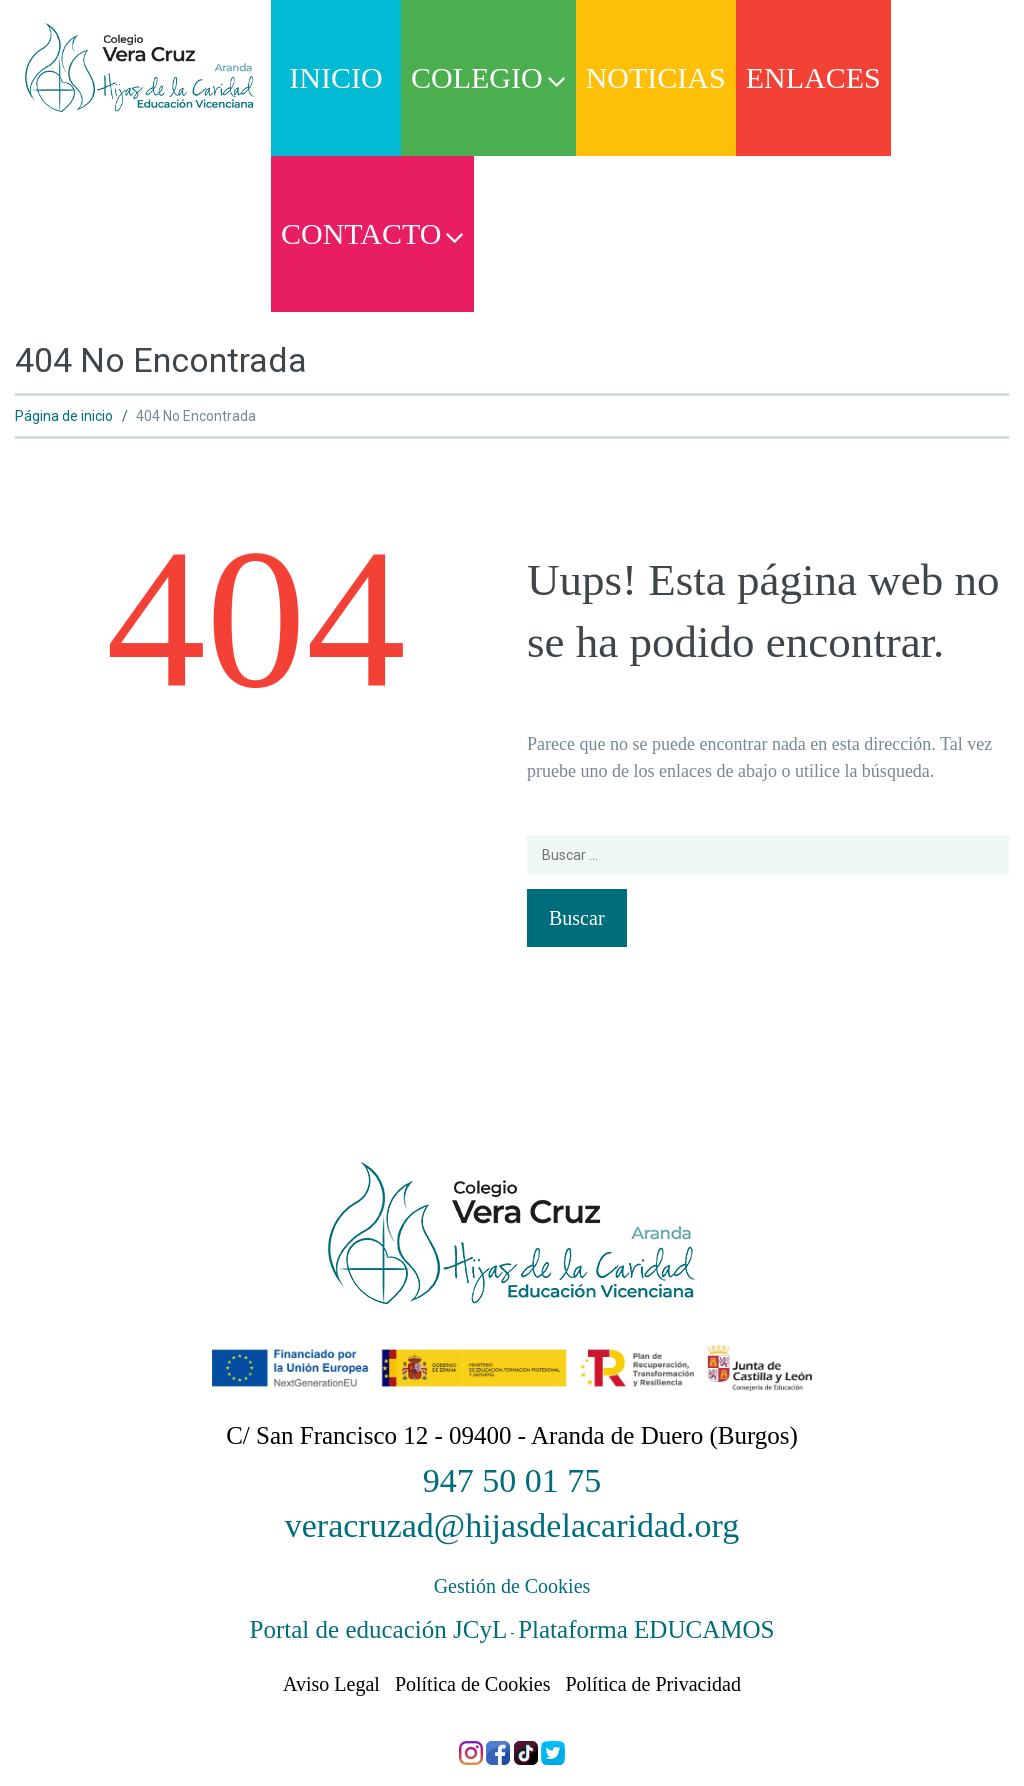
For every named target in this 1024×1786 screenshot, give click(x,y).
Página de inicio (64, 416)
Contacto (372, 233)
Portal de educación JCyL (379, 1629)
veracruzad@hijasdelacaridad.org (512, 1525)
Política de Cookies (473, 1684)
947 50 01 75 (512, 1480)
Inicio (335, 77)
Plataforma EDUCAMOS (646, 1629)
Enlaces (813, 77)
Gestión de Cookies (512, 1586)
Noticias (656, 77)
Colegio (488, 77)
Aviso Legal (331, 1684)
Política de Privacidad (653, 1684)
